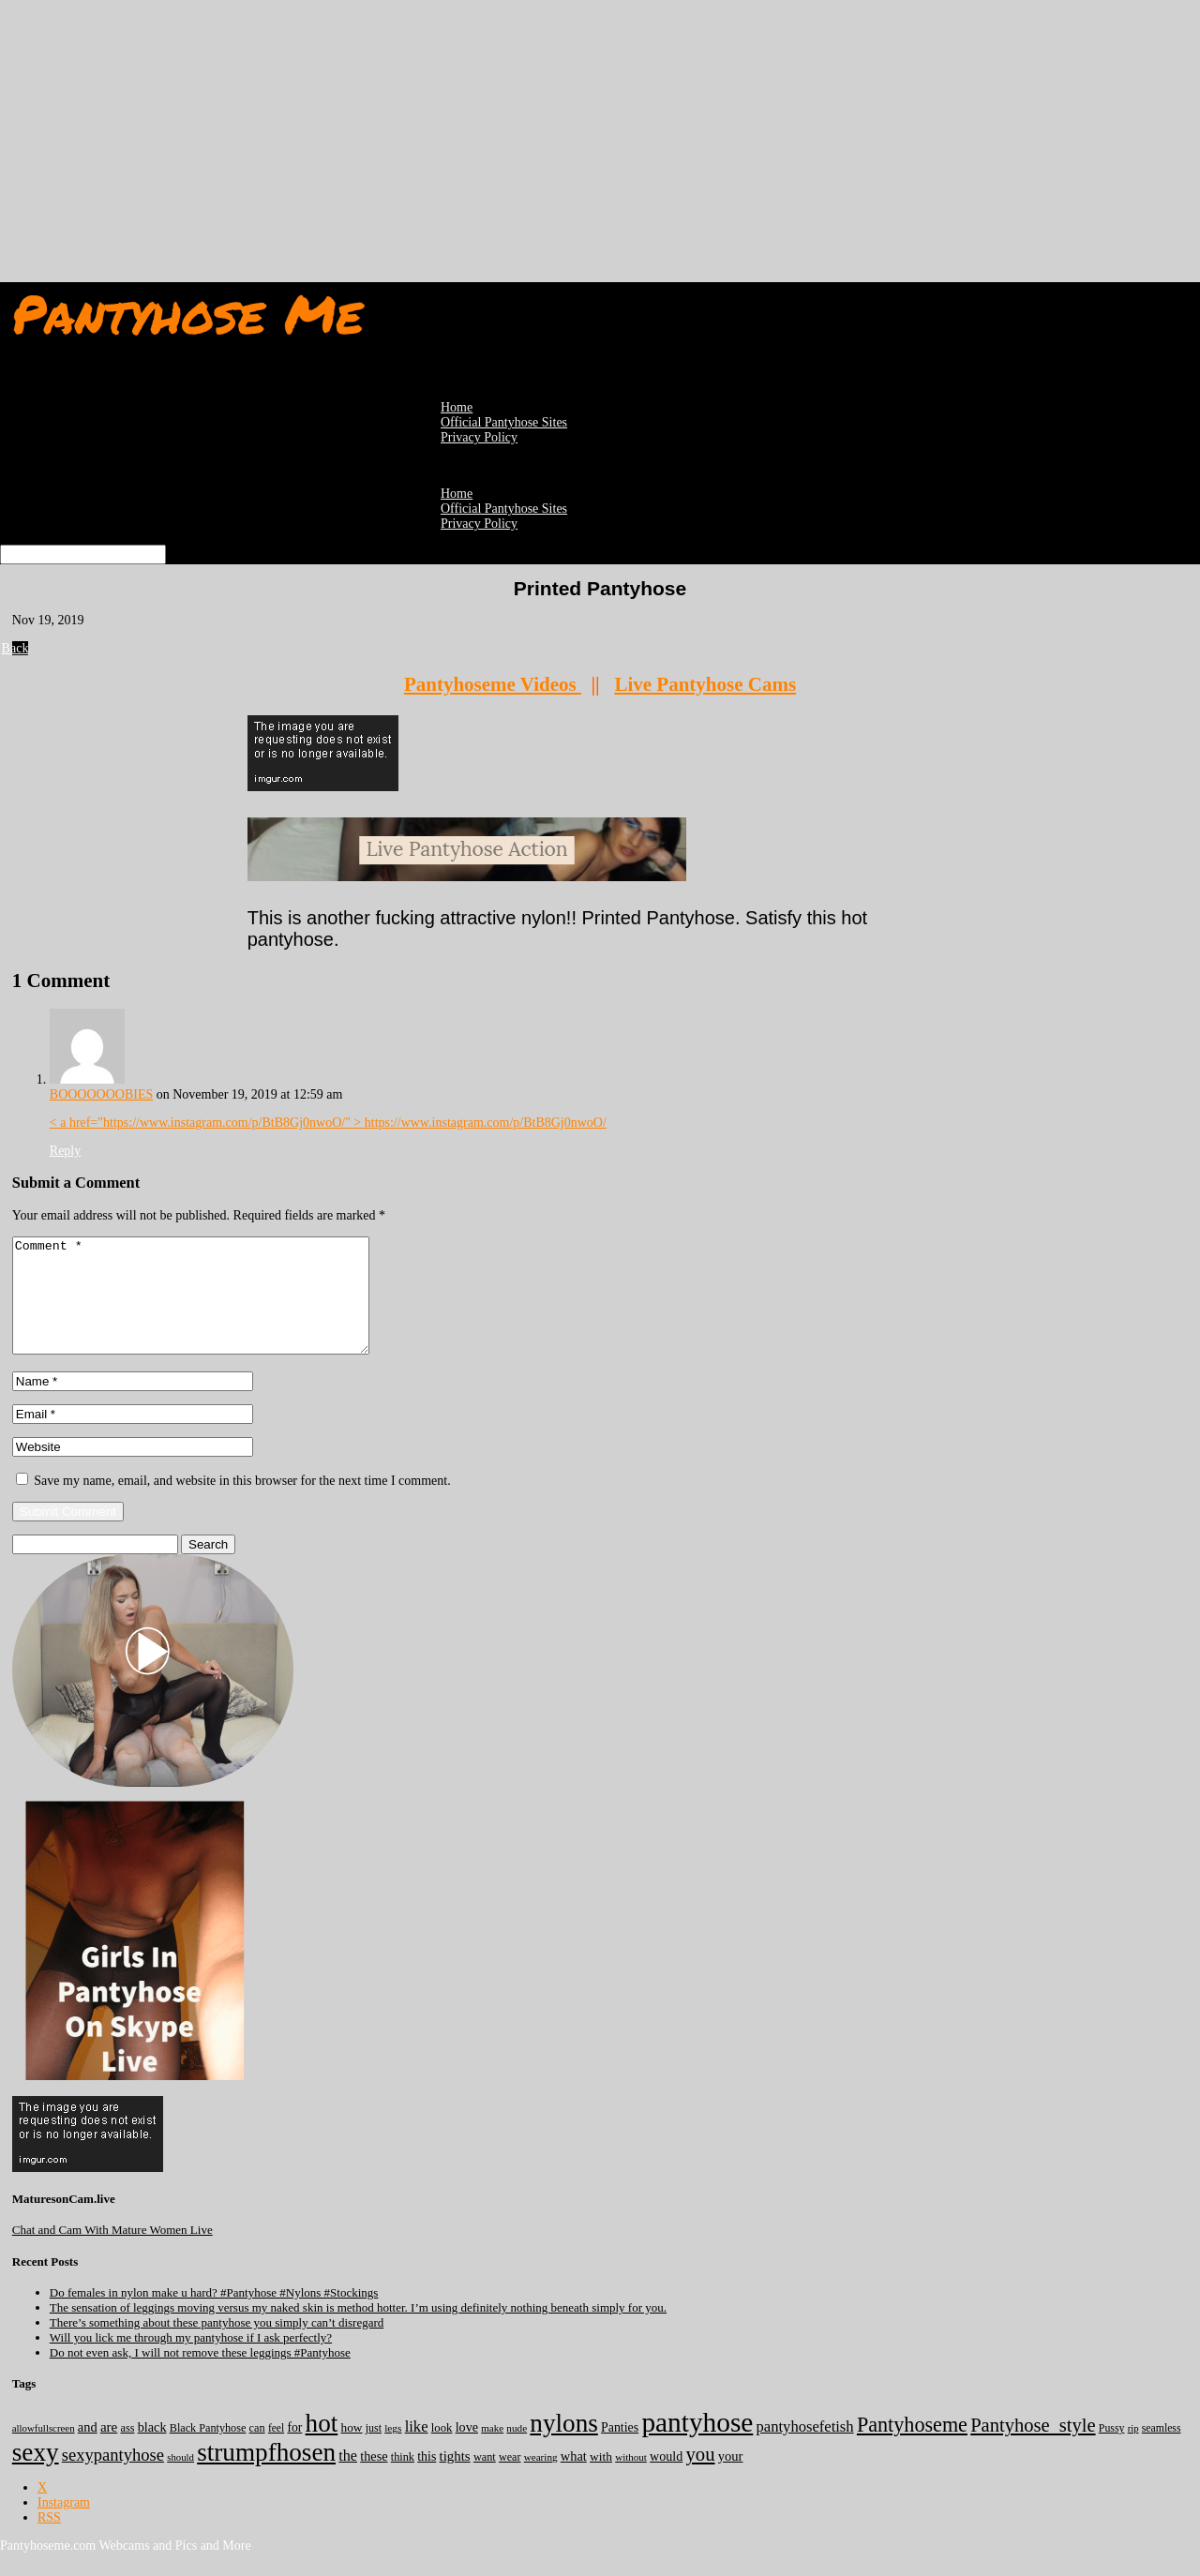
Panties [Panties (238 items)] (619, 2450)
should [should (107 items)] (180, 2479)
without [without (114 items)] (631, 2479)
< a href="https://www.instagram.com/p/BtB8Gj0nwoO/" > (207, 1123)
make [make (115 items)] (492, 2450)
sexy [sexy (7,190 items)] (35, 2475)
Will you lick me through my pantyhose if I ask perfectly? (191, 2360)
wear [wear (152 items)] (510, 2479)
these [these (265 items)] (373, 2478)
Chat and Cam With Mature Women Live (112, 2252)
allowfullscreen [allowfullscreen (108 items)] (43, 2450)
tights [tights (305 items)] (455, 2478)
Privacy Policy (479, 437)
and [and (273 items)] (88, 2449)
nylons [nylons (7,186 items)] (563, 2446)
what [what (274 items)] (574, 2478)
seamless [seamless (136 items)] (1161, 2451)
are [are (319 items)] (108, 2449)
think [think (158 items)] (402, 2479)
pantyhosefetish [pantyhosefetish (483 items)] (805, 2449)
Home (456, 494)
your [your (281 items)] (730, 2478)
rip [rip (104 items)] (1133, 2451)
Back (20, 648)
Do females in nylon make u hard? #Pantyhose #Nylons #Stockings (214, 2315)
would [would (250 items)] (666, 2478)
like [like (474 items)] (416, 2449)
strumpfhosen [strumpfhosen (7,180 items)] (266, 2475)
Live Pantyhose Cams (705, 684)
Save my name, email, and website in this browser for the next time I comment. (242, 1503)
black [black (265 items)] (152, 2449)
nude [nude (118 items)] (516, 2450)
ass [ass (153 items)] (128, 2450)
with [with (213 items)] (601, 2479)
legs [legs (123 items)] (392, 2450)
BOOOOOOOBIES (101, 1094)
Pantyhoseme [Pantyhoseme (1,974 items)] (912, 2447)
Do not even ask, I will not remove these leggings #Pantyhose (200, 2375)
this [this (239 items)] (426, 2479)
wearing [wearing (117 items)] (541, 2479)
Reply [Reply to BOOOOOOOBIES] (65, 1151)
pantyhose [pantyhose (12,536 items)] (697, 2445)
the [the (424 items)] (347, 2478)
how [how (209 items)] (352, 2450)
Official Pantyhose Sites (504, 509)
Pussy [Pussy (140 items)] (1112, 2450)
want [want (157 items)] (484, 2479)
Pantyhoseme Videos (492, 684)
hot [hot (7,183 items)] (322, 2446)
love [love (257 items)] (467, 2449)
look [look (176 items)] (442, 2450)
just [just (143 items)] (374, 2450)
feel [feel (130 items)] (276, 2451)
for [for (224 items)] (294, 2450)
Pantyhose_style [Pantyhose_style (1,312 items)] (1032, 2447)
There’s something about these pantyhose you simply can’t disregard (216, 2345)
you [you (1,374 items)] (700, 2476)
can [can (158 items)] (257, 2450)
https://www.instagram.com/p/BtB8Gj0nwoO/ (486, 1123)
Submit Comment (68, 1534)
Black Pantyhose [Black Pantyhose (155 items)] (208, 2450)
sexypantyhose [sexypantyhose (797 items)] (113, 2477)
